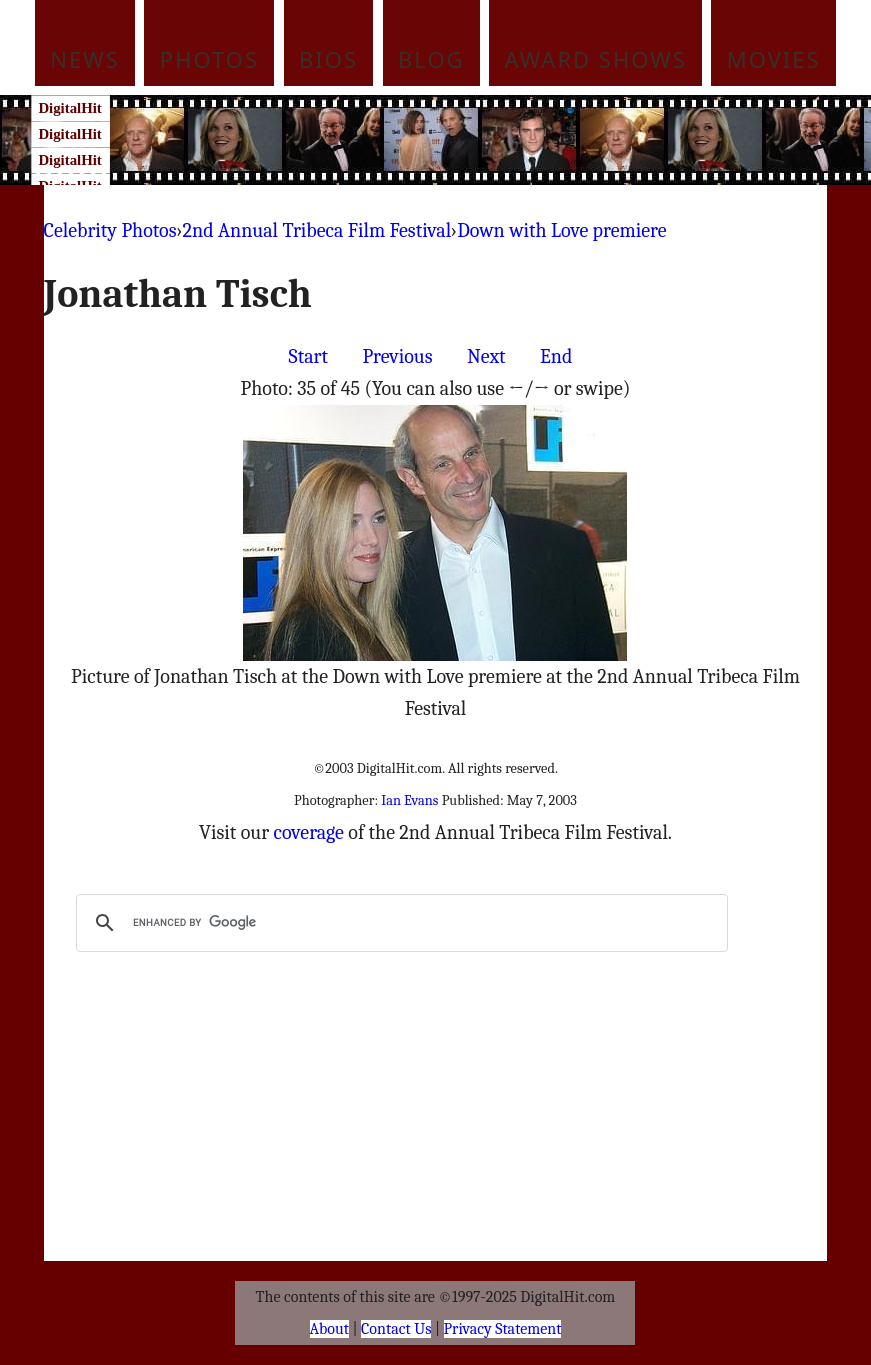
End (556, 356)
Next (486, 356)
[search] (399, 923)
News (85, 59)
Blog (431, 59)
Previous (397, 356)
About (329, 1329)
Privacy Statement (503, 1329)
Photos (209, 59)
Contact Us (396, 1329)
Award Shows (596, 59)
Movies (774, 59)
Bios (328, 59)
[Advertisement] (474, 140)
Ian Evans (409, 800)
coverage (309, 832)
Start (308, 356)
